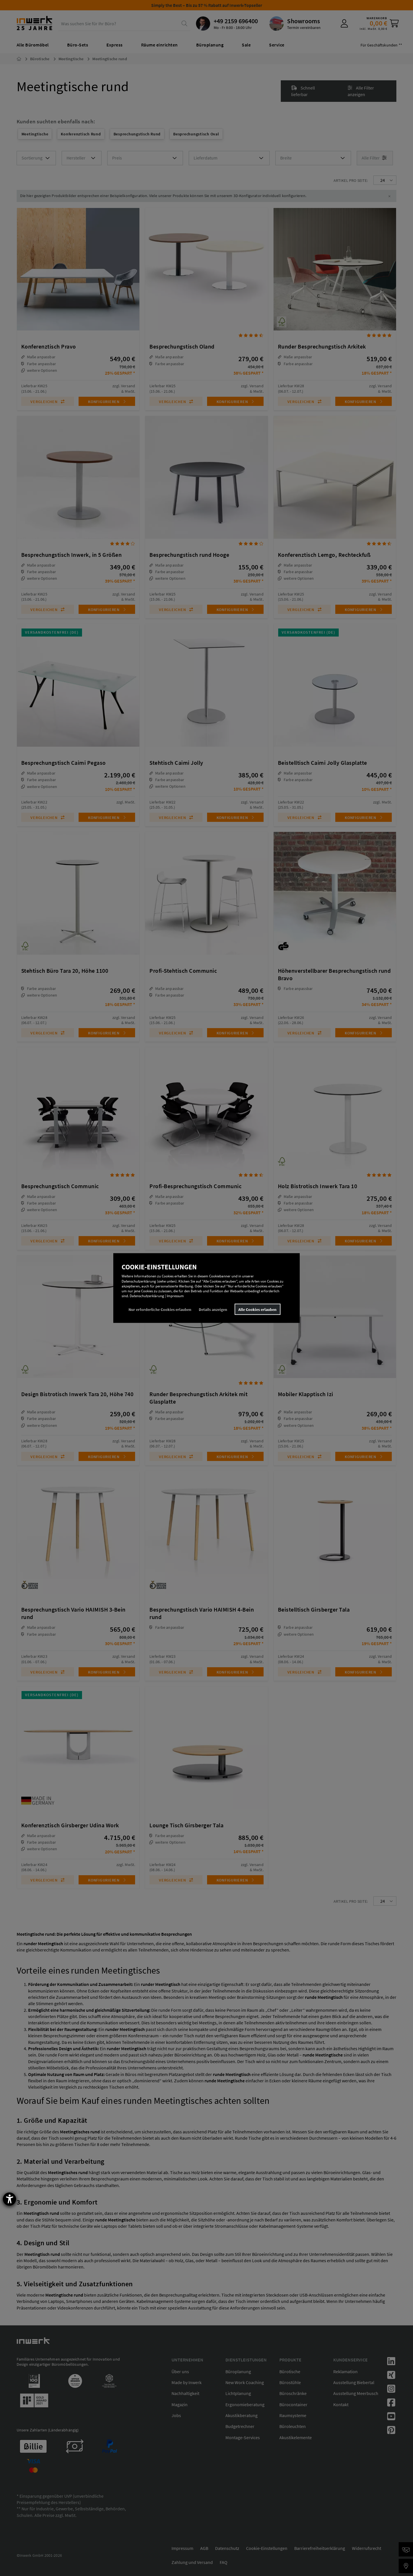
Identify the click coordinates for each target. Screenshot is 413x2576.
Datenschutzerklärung (147, 1295)
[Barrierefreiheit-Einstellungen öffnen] (9, 2199)
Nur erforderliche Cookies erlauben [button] (159, 1309)
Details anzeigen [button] (213, 1309)
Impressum (175, 1295)
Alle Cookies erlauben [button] (257, 1309)
